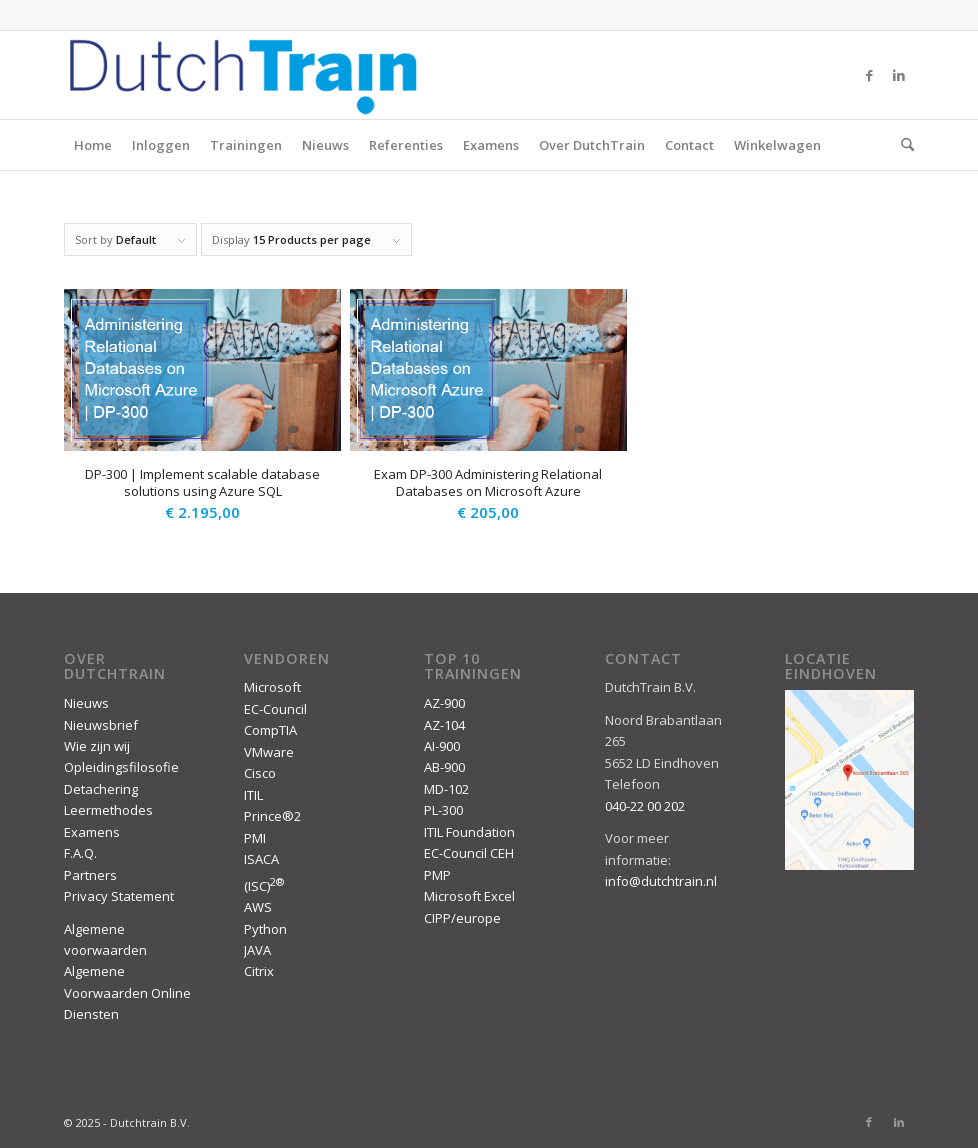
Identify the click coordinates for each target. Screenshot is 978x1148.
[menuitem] (902, 145)
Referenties (406, 145)
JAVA (257, 950)
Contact (689, 145)
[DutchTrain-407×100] (243, 75)
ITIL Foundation (469, 832)
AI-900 (442, 746)
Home (93, 145)
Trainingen (246, 145)
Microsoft (272, 687)
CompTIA (270, 730)
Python (265, 929)
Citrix (259, 971)
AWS (258, 907)
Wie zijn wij (97, 746)
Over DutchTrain (592, 145)
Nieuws (325, 145)
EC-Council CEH (469, 853)
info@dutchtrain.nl (661, 881)
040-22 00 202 (645, 806)
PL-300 (443, 810)
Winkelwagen (777, 145)
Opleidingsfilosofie (121, 767)
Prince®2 (272, 816)
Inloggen (161, 145)
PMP (437, 875)
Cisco (260, 773)
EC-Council (275, 709)
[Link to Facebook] (869, 75)
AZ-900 (444, 703)
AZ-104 (444, 725)
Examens (491, 145)
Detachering (101, 789)
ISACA (261, 859)
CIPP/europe (462, 918)
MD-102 (446, 789)
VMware (269, 752)
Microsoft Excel (469, 896)
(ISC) (264, 886)
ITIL (253, 795)
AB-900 (444, 767)
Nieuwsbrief (101, 725)
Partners (90, 875)
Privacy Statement (119, 896)
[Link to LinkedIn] (899, 75)
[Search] (902, 145)
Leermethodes (108, 810)
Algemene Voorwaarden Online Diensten (127, 992)
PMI (255, 838)
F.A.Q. (80, 853)
